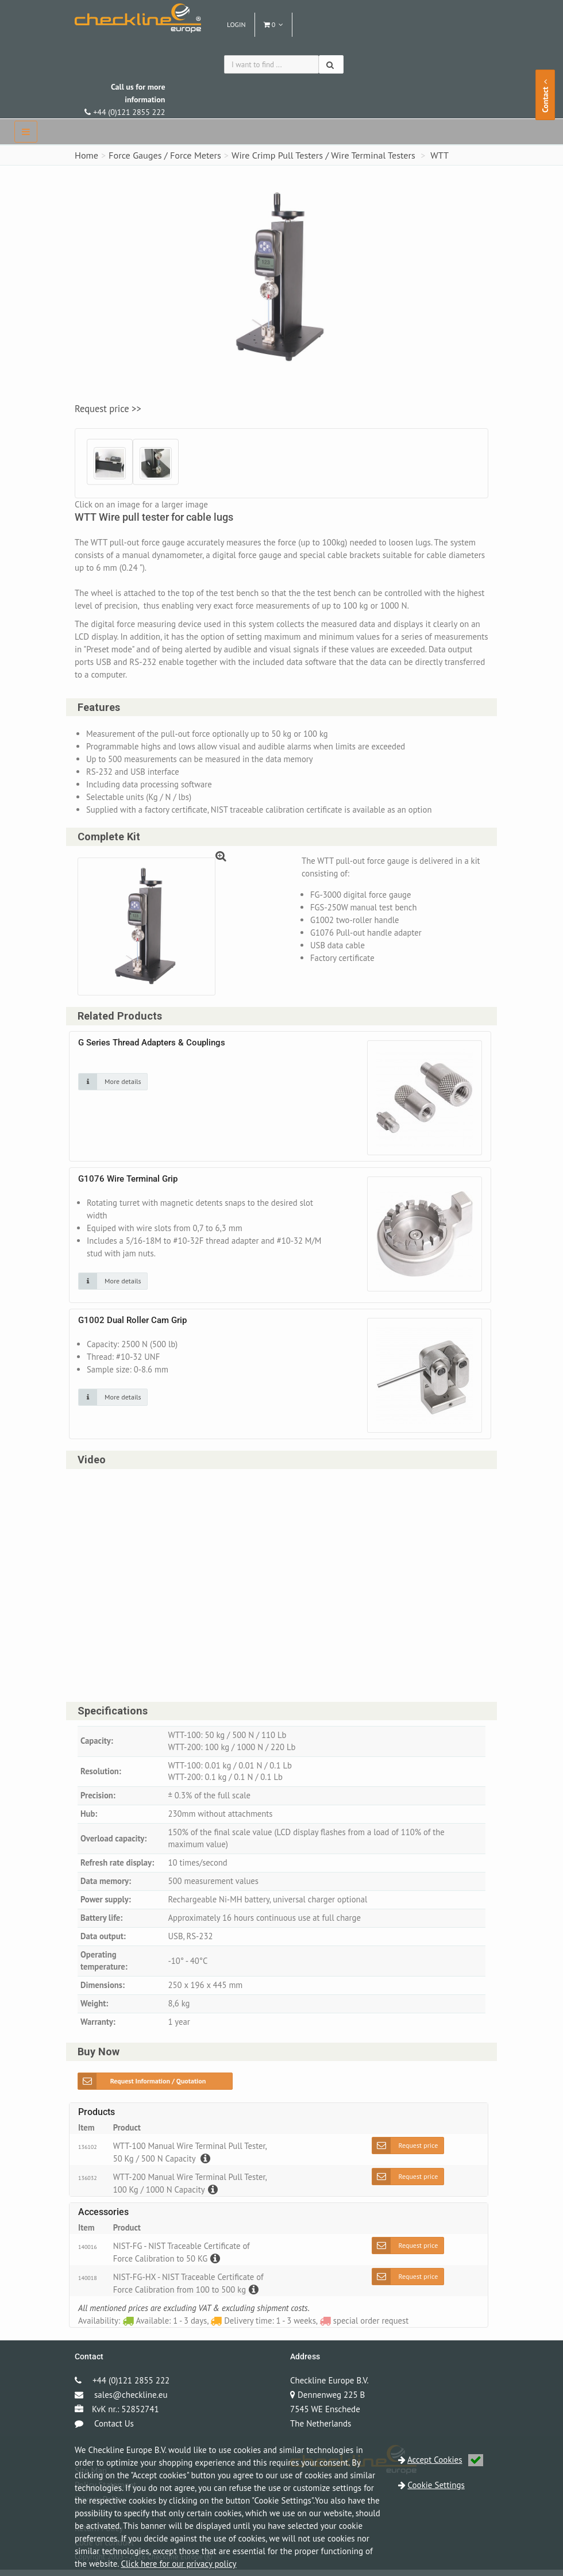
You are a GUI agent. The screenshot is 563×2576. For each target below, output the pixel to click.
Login (236, 24)
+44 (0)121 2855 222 (124, 99)
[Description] (205, 2164)
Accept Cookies (445, 2459)
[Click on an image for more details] (113, 1082)
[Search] (331, 64)
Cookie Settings (436, 2484)
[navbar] (25, 132)
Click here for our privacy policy (178, 2563)
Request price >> (108, 408)
